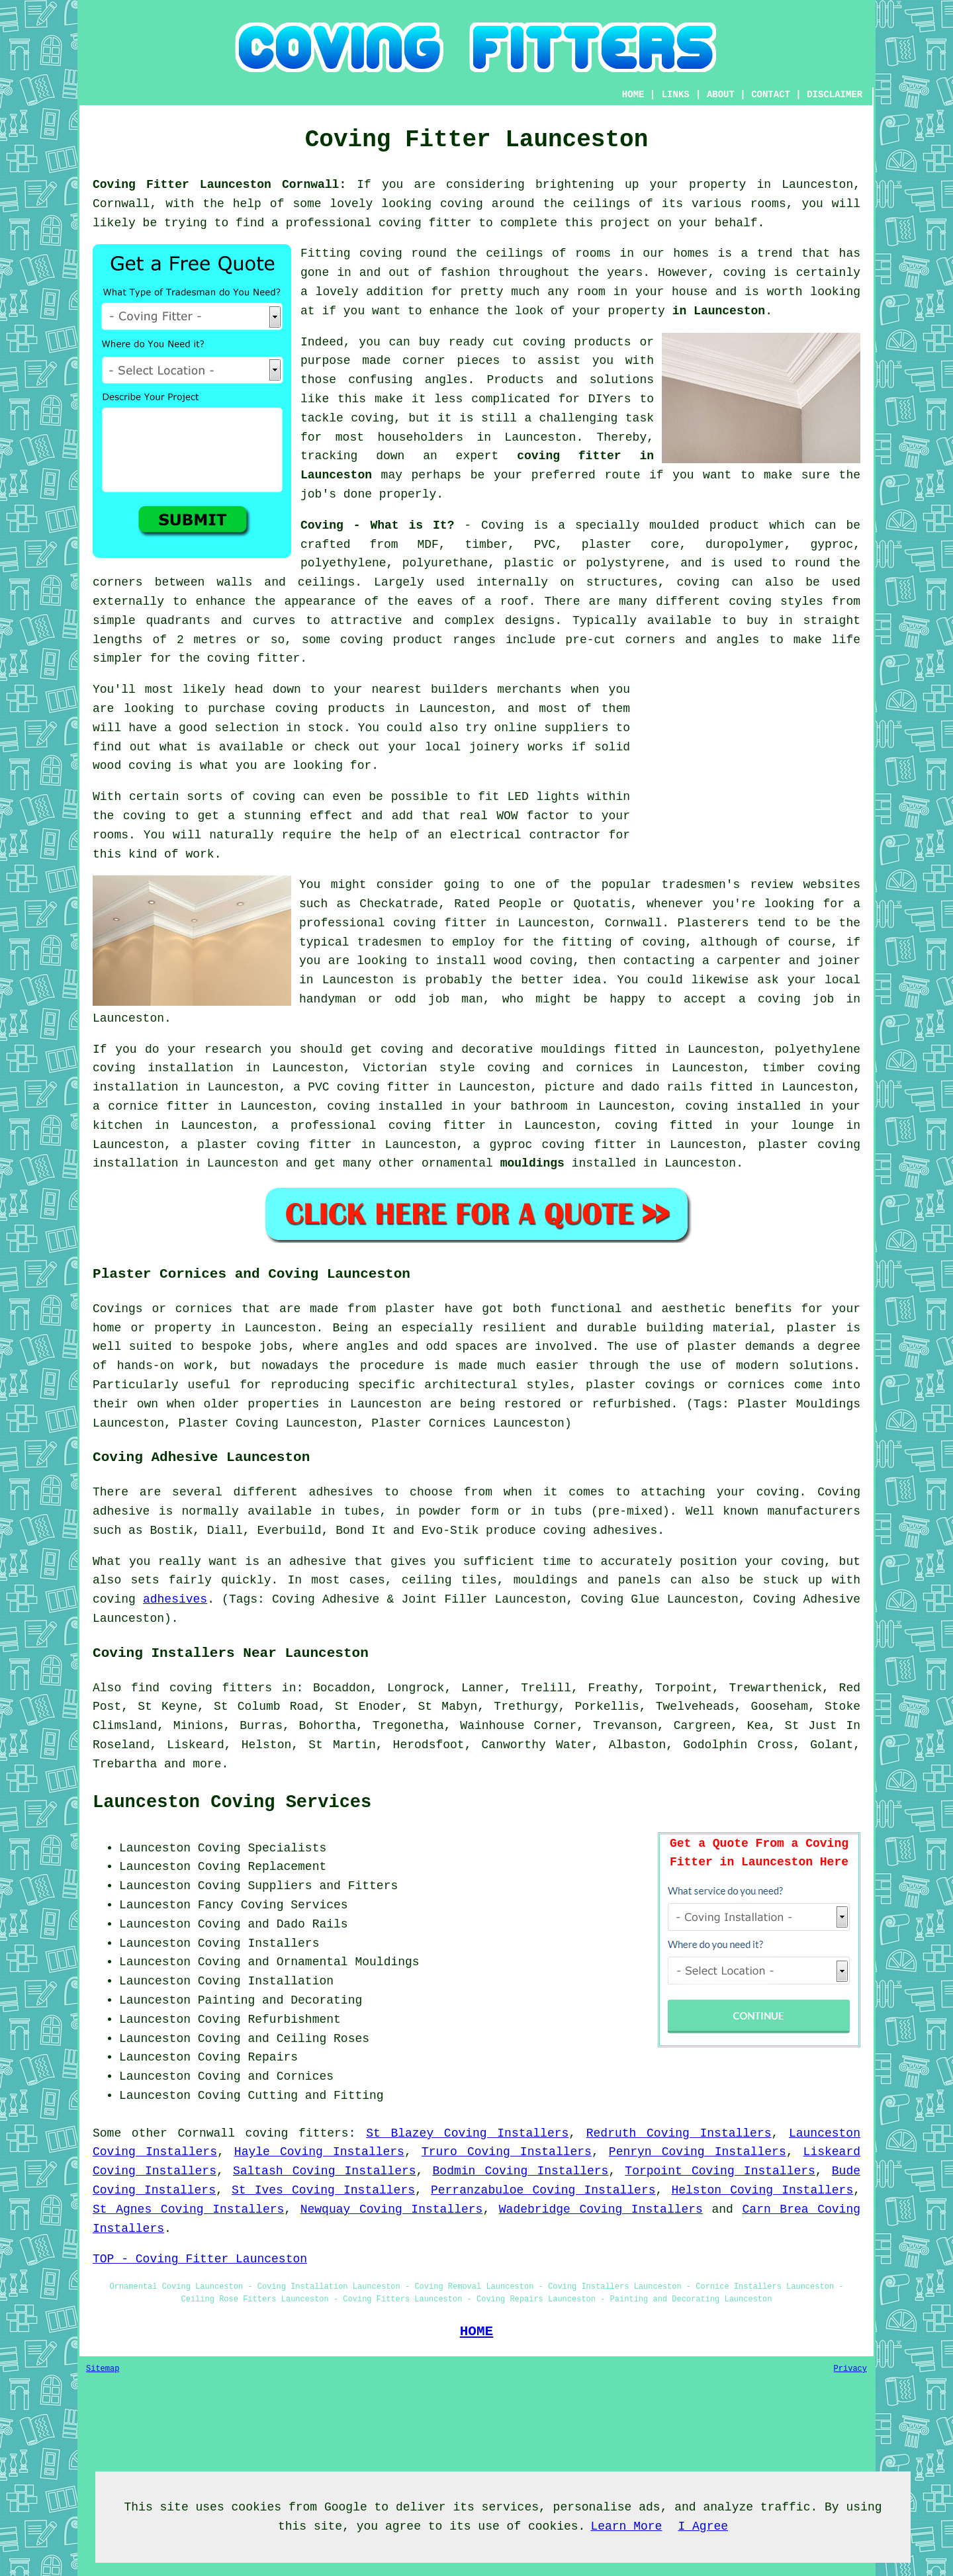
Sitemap (102, 2369)
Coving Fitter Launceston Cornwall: (219, 184)
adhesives (175, 1599)
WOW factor (532, 815)
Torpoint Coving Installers (720, 2171)
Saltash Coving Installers (324, 2171)
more (207, 1764)
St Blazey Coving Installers (467, 2133)
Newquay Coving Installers (391, 2209)
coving (461, 203)
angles (446, 379)
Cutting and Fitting (315, 2095)
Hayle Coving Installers (319, 2151)
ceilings (601, 203)
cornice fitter (158, 1106)
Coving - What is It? (377, 525)
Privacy (850, 2369)
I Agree (703, 2526)
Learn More (626, 2526)
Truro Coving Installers (507, 2151)
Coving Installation (266, 1981)
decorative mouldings (533, 1049)
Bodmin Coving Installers (521, 2171)
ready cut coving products (540, 342)
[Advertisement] (749, 773)
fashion (465, 272)
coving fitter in (450, 1125)
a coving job (786, 999)
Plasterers (713, 923)
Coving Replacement (262, 1866)
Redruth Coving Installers (679, 2133)
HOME (633, 94)
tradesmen (389, 942)
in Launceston (718, 311)
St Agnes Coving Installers (188, 2209)
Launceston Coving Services (232, 1802)
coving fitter (425, 223)
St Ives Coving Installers (323, 2190)
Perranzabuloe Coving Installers (543, 2190)
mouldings (532, 1163)
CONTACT (770, 94)
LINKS (676, 94)
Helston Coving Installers (762, 2190)
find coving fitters (201, 1688)
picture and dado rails (623, 1087)
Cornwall (206, 2133)
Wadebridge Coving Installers (601, 2209)
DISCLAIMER (834, 94)
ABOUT (721, 94)
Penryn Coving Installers (697, 2151)
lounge (813, 1125)
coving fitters (297, 2133)
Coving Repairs (248, 2057)
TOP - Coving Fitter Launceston (200, 2259)
